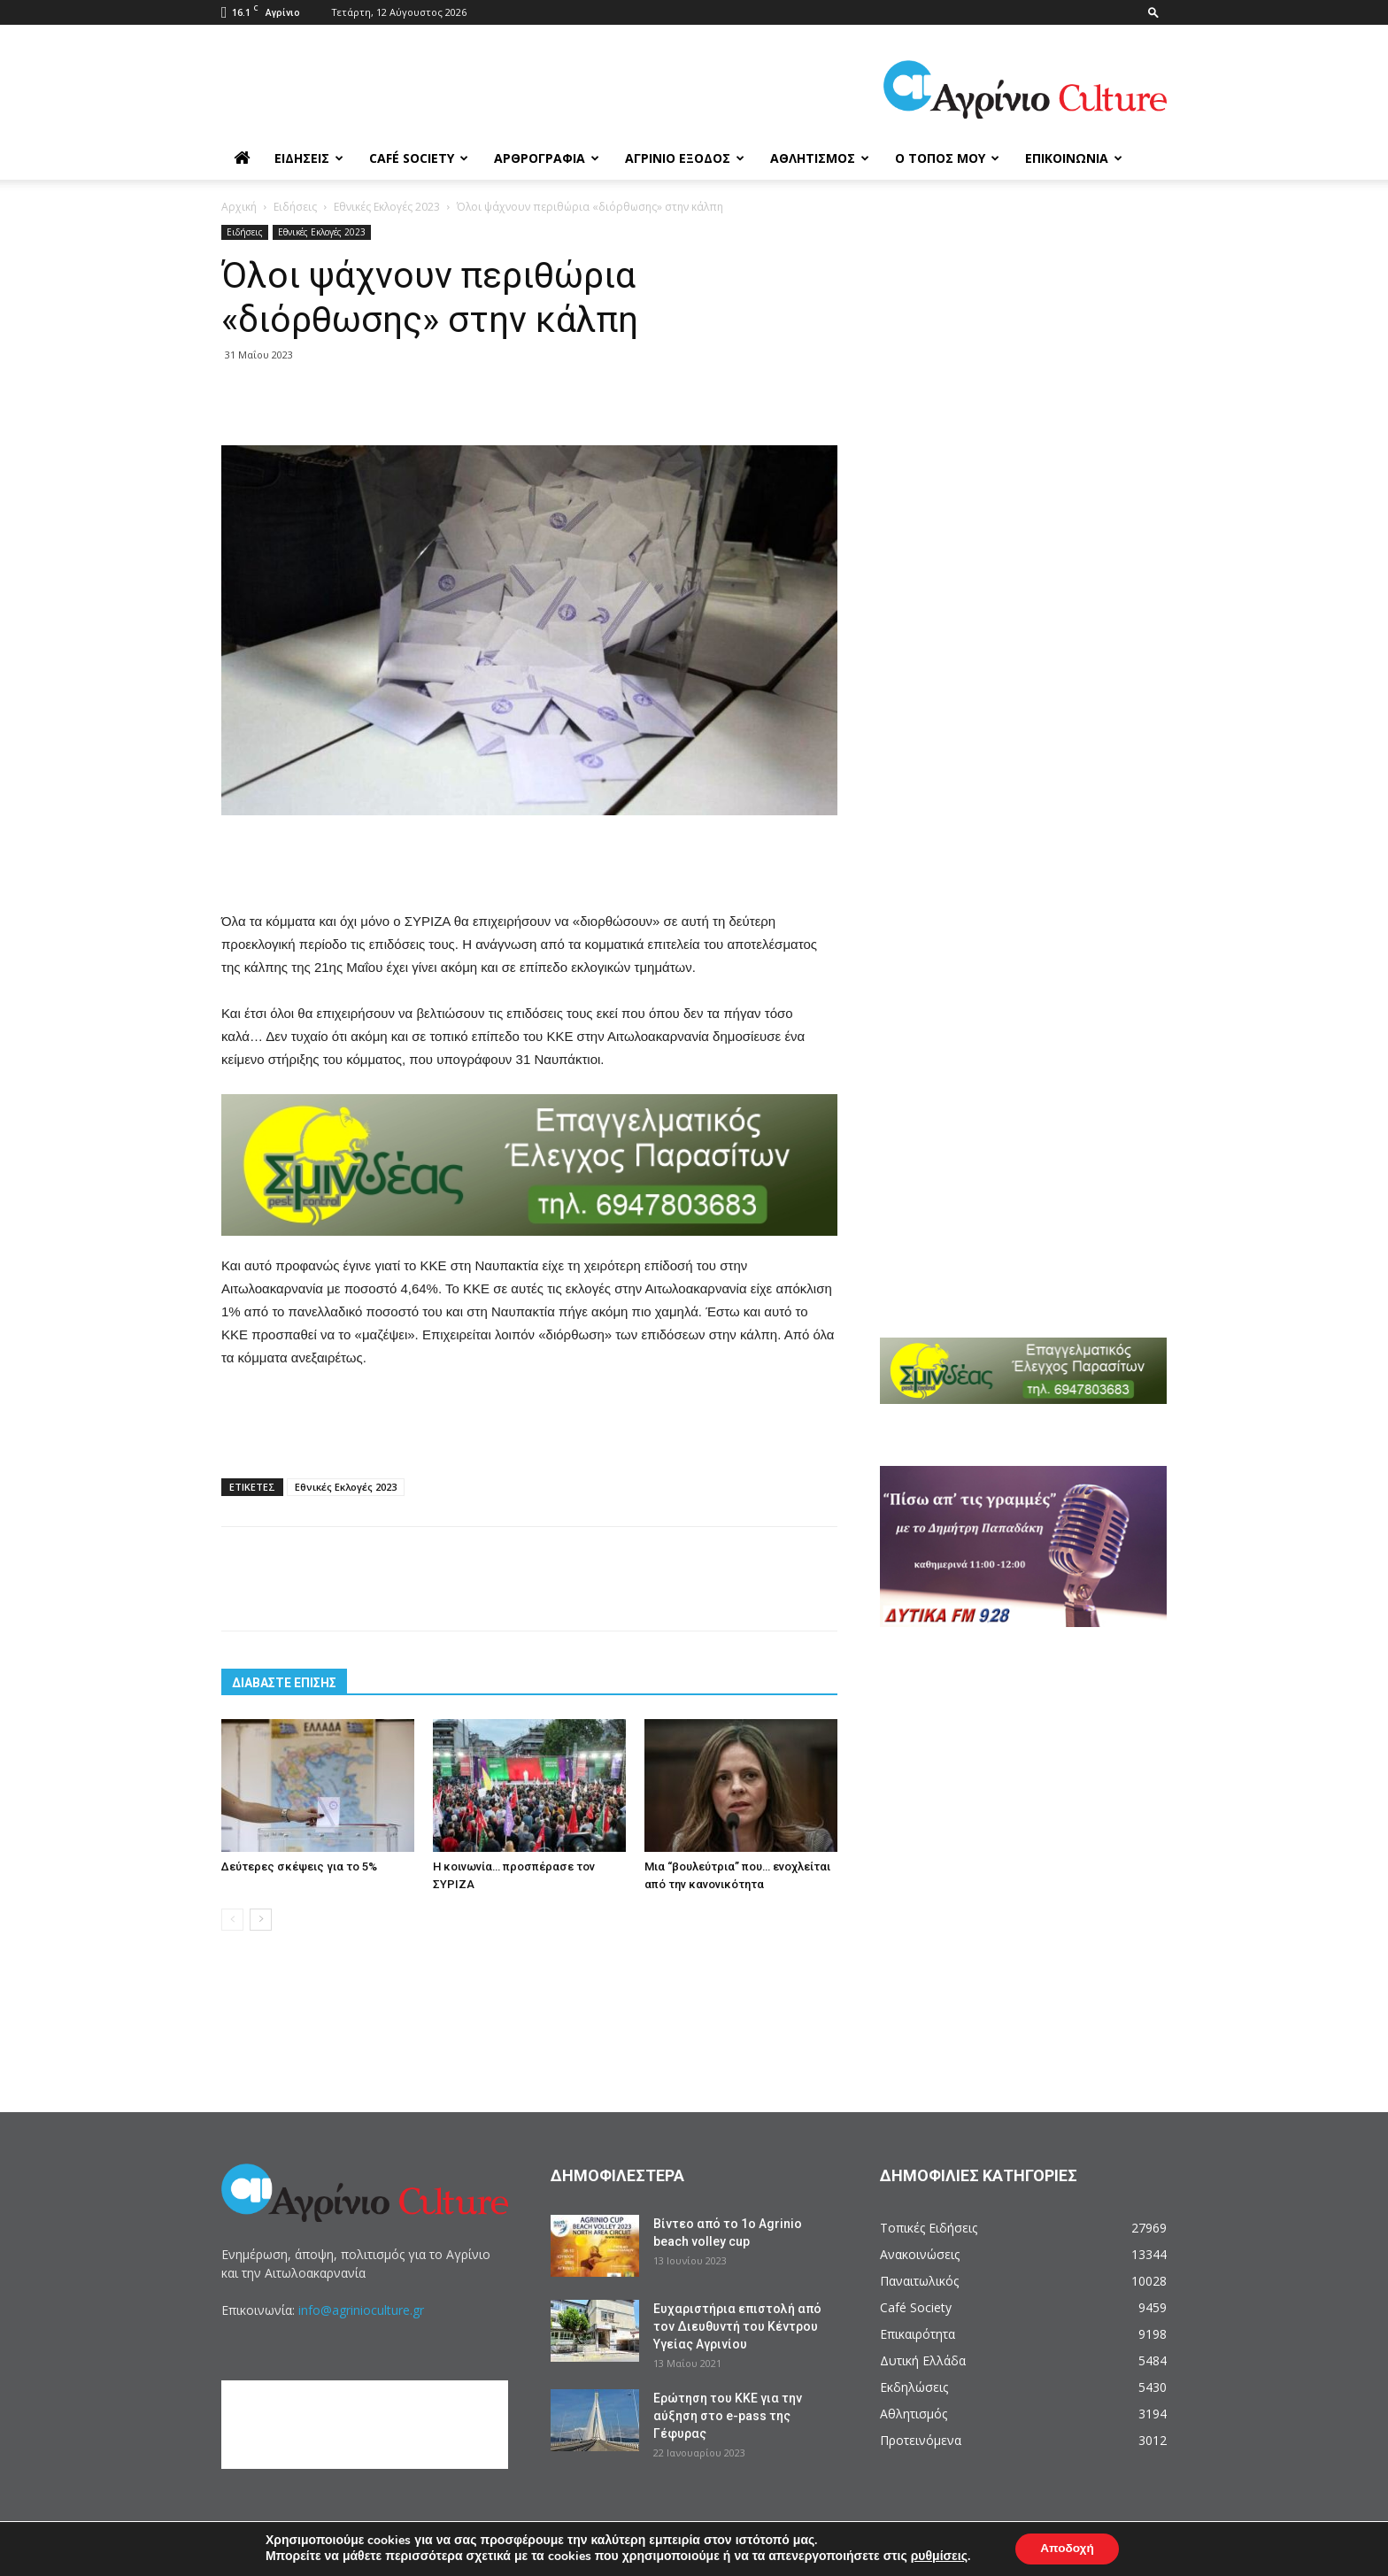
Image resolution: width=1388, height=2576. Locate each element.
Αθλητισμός (819, 158)
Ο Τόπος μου (947, 158)
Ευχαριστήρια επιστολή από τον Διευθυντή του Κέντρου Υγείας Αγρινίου (737, 2326)
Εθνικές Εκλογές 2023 (387, 206)
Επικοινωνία (1073, 158)
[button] (1153, 12)
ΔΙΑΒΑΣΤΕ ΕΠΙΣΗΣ (284, 1683)
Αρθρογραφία (546, 158)
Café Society (418, 158)
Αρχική (239, 206)
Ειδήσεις (308, 158)
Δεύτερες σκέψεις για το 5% (299, 1866)
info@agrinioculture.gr (361, 2310)
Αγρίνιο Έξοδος (684, 158)
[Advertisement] (529, 864)
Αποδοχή (1066, 2548)
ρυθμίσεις (936, 2556)
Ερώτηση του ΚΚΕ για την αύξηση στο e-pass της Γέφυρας (727, 2416)
